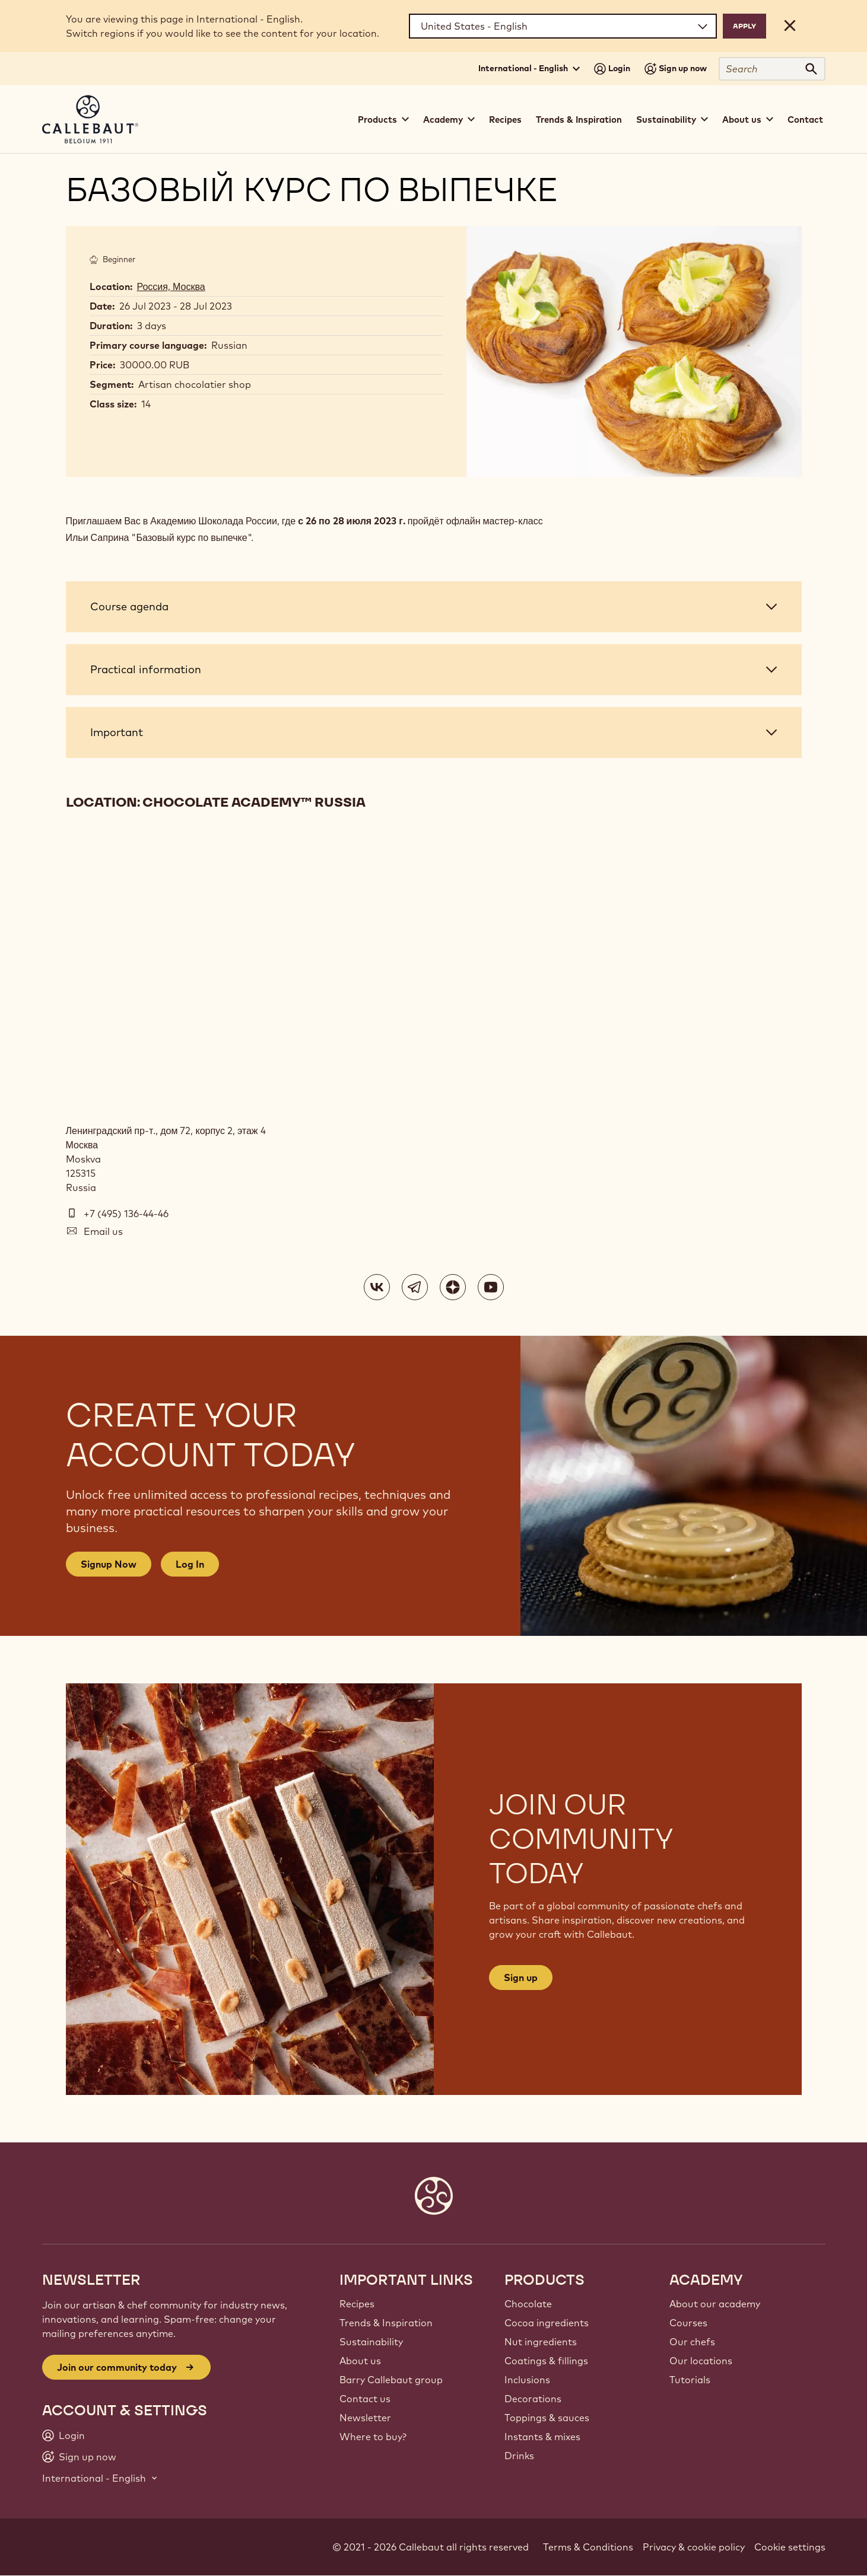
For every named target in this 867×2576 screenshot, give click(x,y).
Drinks (519, 2456)
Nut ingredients (540, 2342)
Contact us (364, 2399)
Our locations (700, 2361)
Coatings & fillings (546, 2361)
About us (360, 2361)
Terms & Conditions (588, 2547)
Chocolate (528, 2304)
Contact (805, 119)
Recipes (505, 119)
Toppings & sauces (546, 2418)
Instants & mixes (542, 2437)
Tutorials (689, 2380)
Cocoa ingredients (546, 2323)
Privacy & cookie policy (694, 2547)
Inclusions (527, 2380)
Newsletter (365, 2418)
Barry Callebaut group (391, 2380)
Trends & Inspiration (579, 119)
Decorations (532, 2399)
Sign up (521, 1977)
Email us (103, 1231)
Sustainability (371, 2342)
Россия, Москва (171, 286)
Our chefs (692, 2342)
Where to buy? (372, 2437)
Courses (688, 2323)
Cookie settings (789, 2547)
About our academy (714, 2304)
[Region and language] (563, 26)
